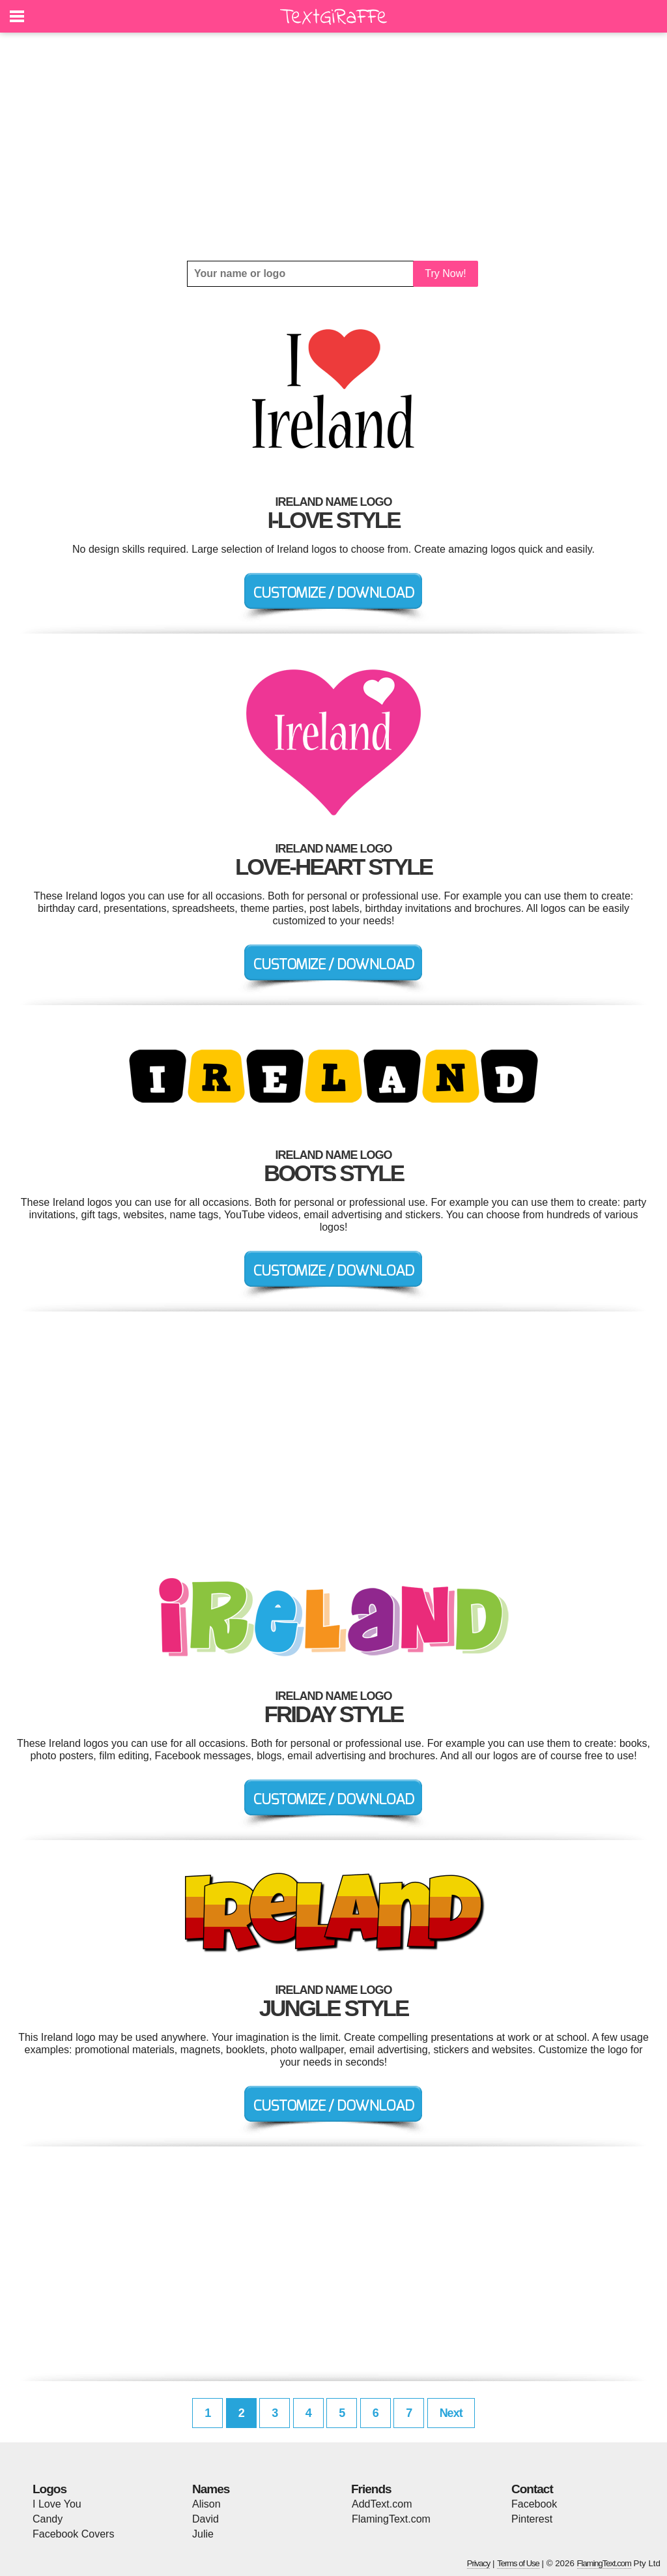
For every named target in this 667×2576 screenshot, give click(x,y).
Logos (49, 2489)
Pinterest (531, 2519)
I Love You (57, 2504)
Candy (48, 2519)
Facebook (534, 2504)
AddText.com (382, 2504)
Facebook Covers (73, 2533)
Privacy (478, 2563)
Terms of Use (518, 2563)
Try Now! (445, 273)
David (205, 2519)
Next (451, 2413)
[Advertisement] (333, 146)
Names (210, 2489)
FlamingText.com (391, 2519)
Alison (206, 2504)
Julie (203, 2533)
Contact (532, 2489)
